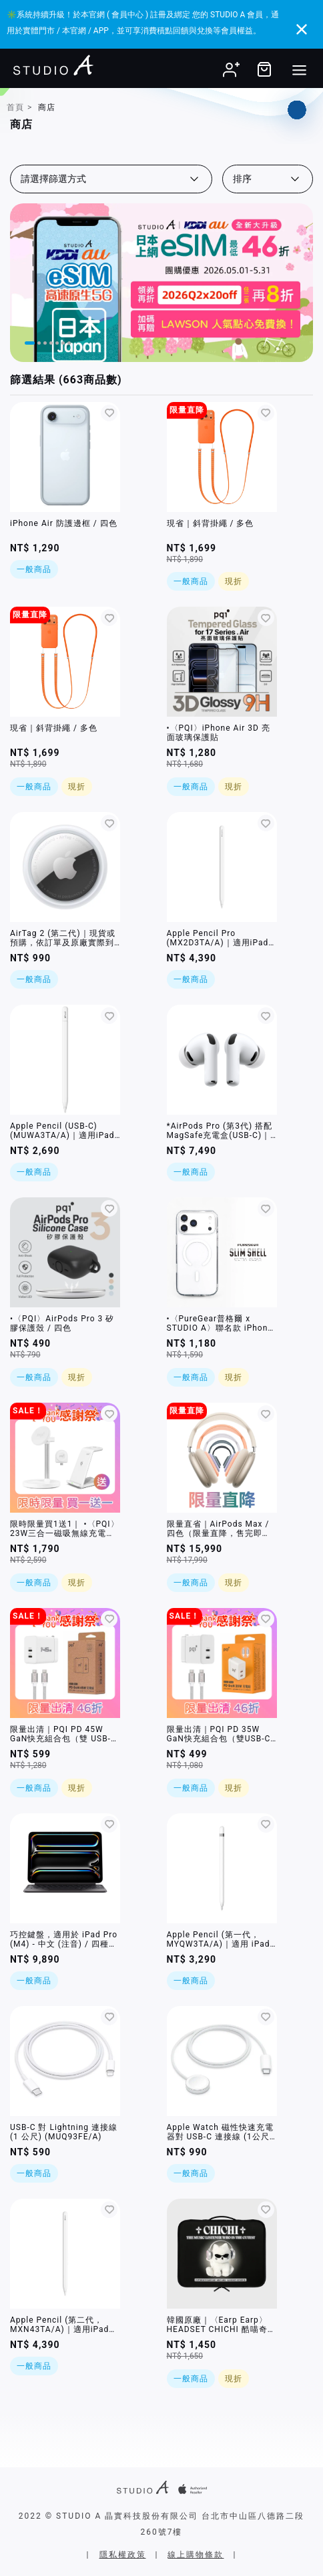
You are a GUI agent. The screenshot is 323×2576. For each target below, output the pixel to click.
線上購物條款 (196, 2554)
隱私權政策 (122, 2554)
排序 (242, 178)
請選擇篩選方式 (53, 178)
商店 (46, 107)
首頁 (15, 107)
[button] (30, 343)
